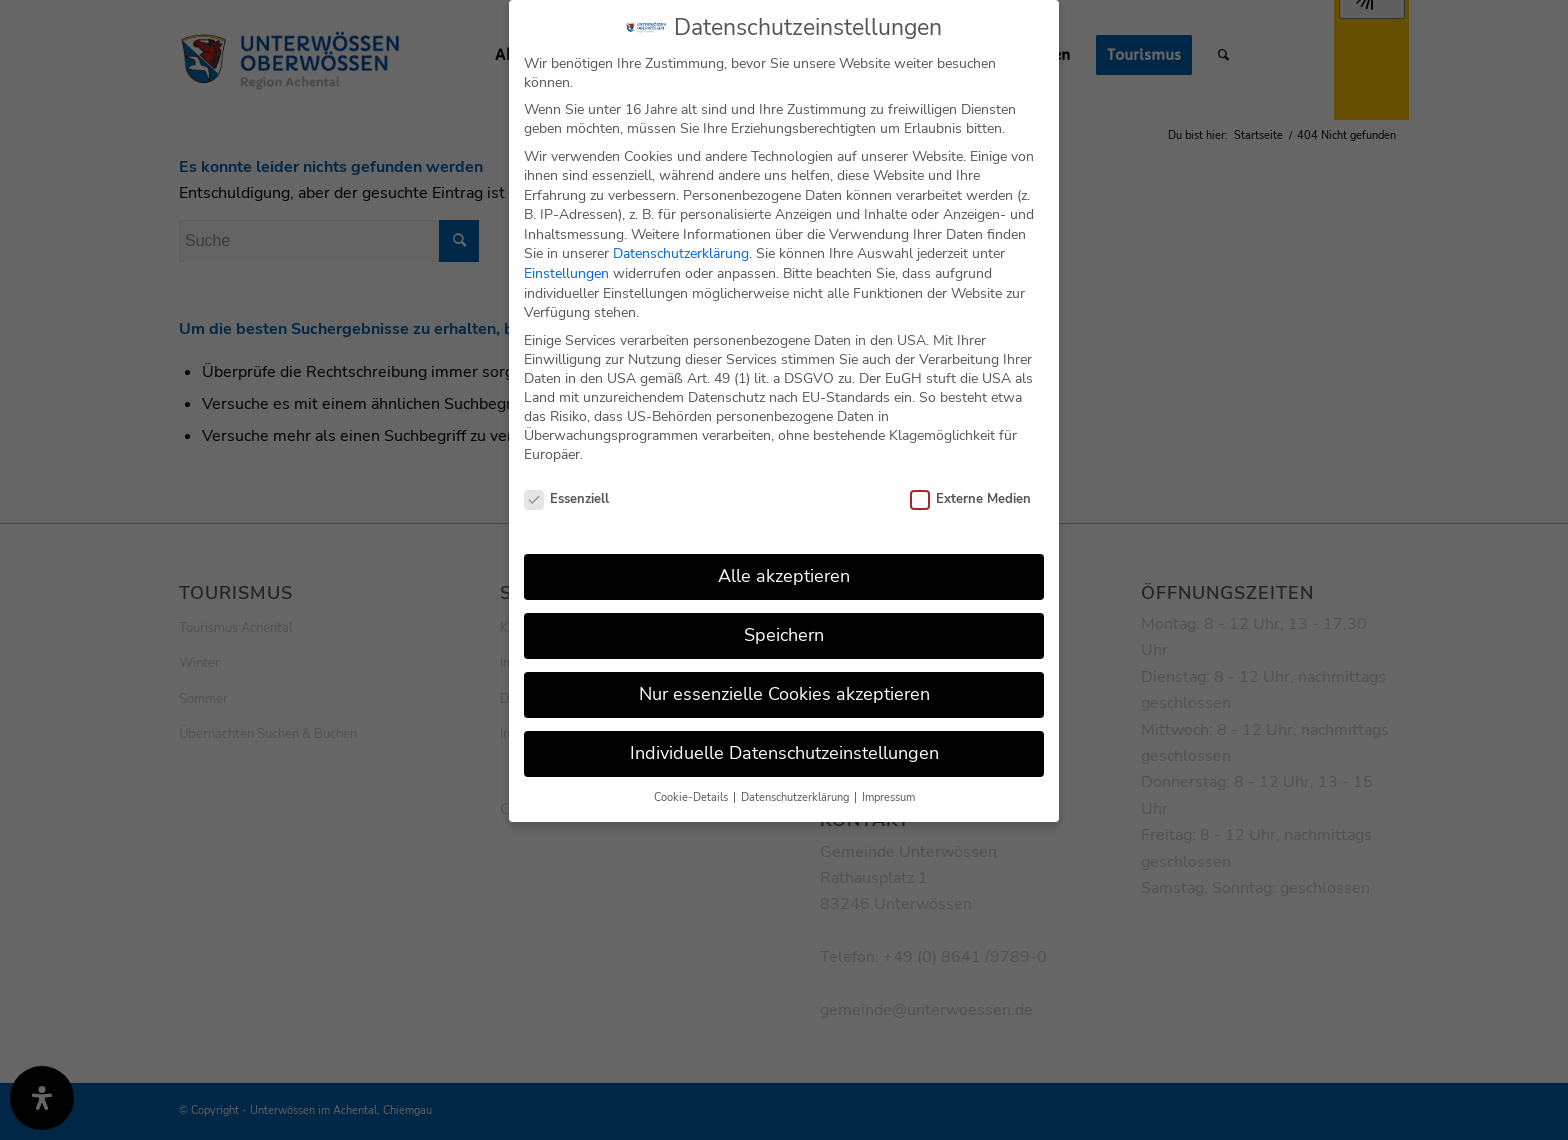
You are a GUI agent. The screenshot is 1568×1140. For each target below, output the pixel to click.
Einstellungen (566, 262)
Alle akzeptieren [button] (784, 565)
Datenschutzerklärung (681, 243)
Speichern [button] (784, 624)
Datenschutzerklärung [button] (796, 786)
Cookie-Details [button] (692, 786)
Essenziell (566, 489)
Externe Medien (970, 489)
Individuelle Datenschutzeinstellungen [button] (784, 742)
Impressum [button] (888, 786)
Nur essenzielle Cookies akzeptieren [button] (784, 683)
